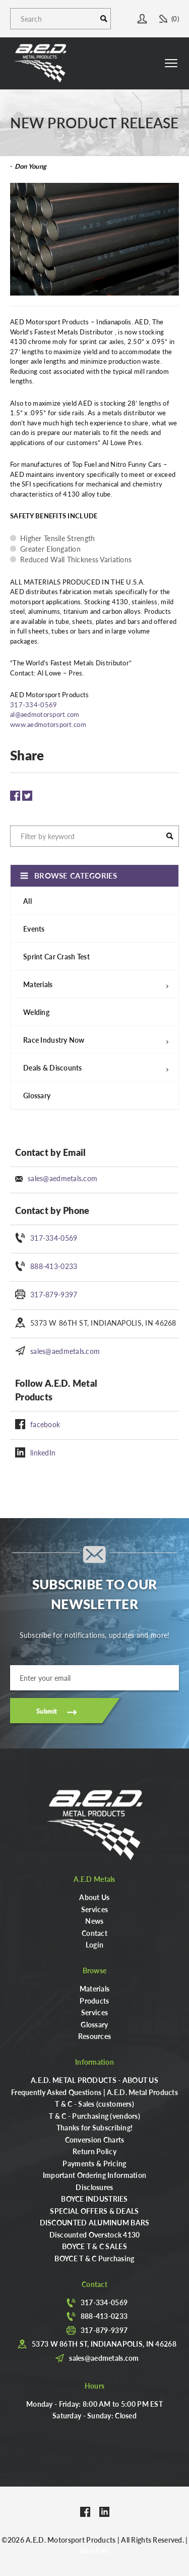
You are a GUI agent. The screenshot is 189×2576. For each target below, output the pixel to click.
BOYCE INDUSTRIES (94, 2199)
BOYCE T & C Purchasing (94, 2258)
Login (94, 1944)
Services (94, 1909)
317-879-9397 (53, 1294)
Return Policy (94, 2151)
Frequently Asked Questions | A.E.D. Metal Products (94, 2092)
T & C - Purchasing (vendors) (94, 2116)
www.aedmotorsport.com (48, 724)
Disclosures (94, 2187)
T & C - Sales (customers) (94, 2104)
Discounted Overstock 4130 (94, 2234)
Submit (46, 1711)
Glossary (36, 1095)
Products (94, 2001)
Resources (94, 2036)
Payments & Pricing (94, 2163)
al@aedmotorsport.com (45, 714)
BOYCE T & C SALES (94, 2246)
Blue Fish (94, 2550)
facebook (45, 1424)
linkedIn (42, 1452)
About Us (94, 1897)
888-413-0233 (53, 1266)
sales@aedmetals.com (62, 1178)
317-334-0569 (53, 1238)
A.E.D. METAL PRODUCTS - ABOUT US (94, 2080)
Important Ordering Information (94, 2175)
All (27, 901)
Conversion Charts (94, 2139)
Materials (95, 1988)
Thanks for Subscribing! (94, 2127)
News (94, 1921)
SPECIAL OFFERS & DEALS (94, 2211)
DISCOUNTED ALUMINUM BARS (95, 2222)
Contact (94, 1933)
